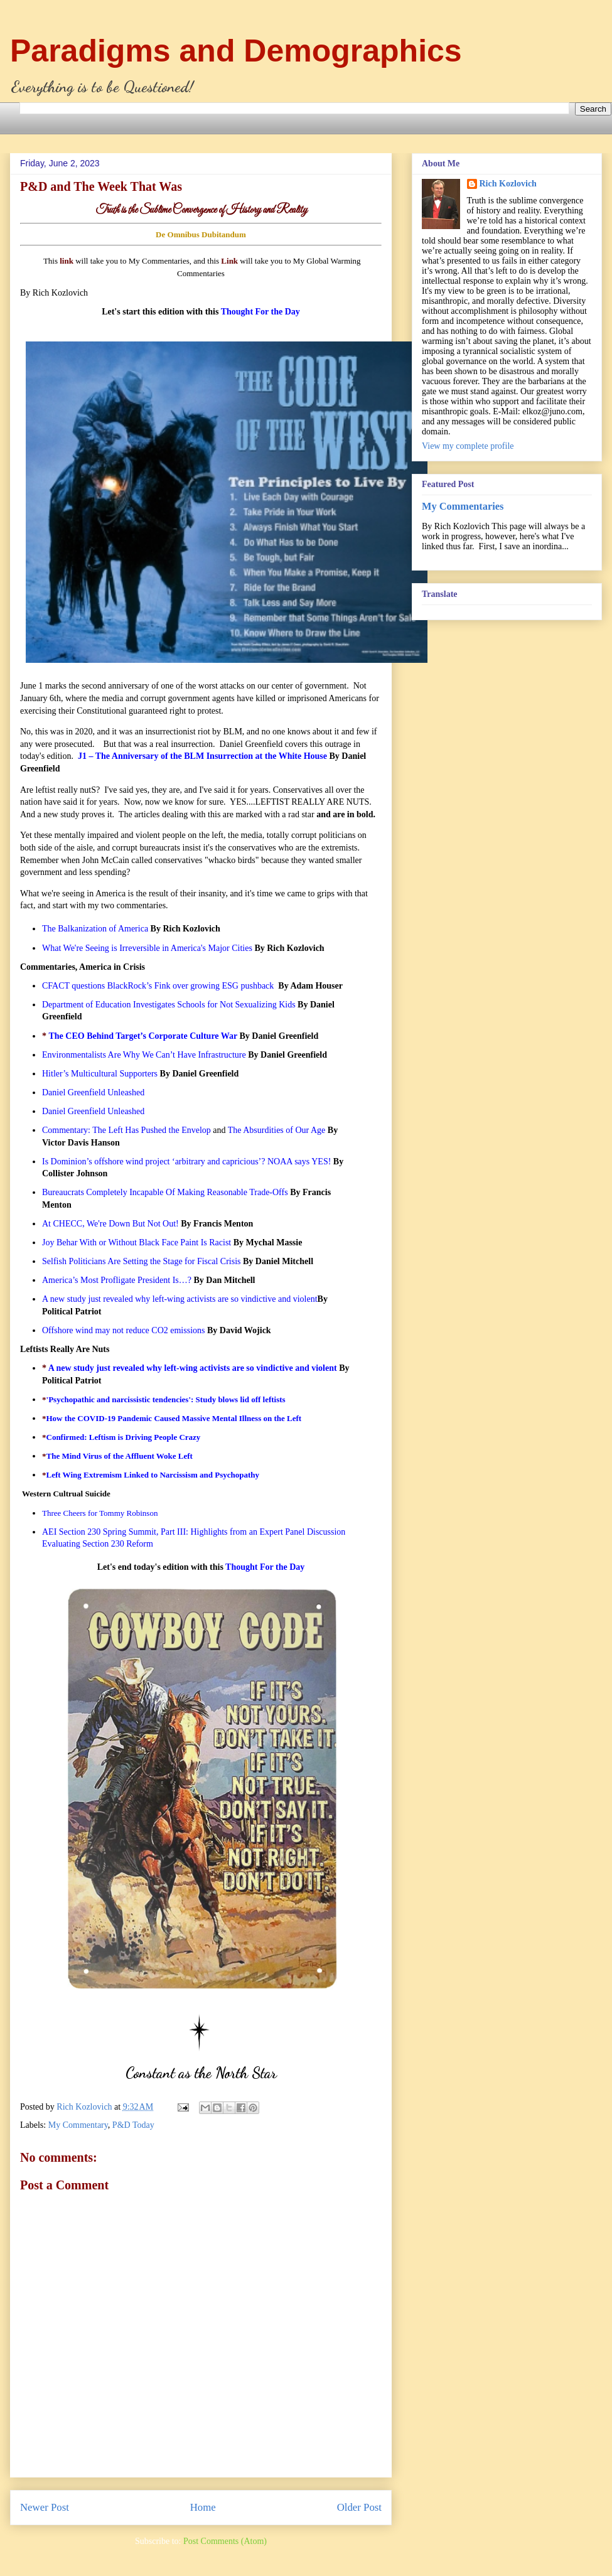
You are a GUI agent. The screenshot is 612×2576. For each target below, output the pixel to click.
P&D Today (133, 2125)
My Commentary (78, 2125)
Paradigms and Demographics (236, 50)
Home (203, 2507)
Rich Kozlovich (508, 183)
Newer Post (44, 2507)
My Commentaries (462, 506)
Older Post (359, 2507)
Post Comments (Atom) (225, 2541)
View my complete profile (468, 446)
